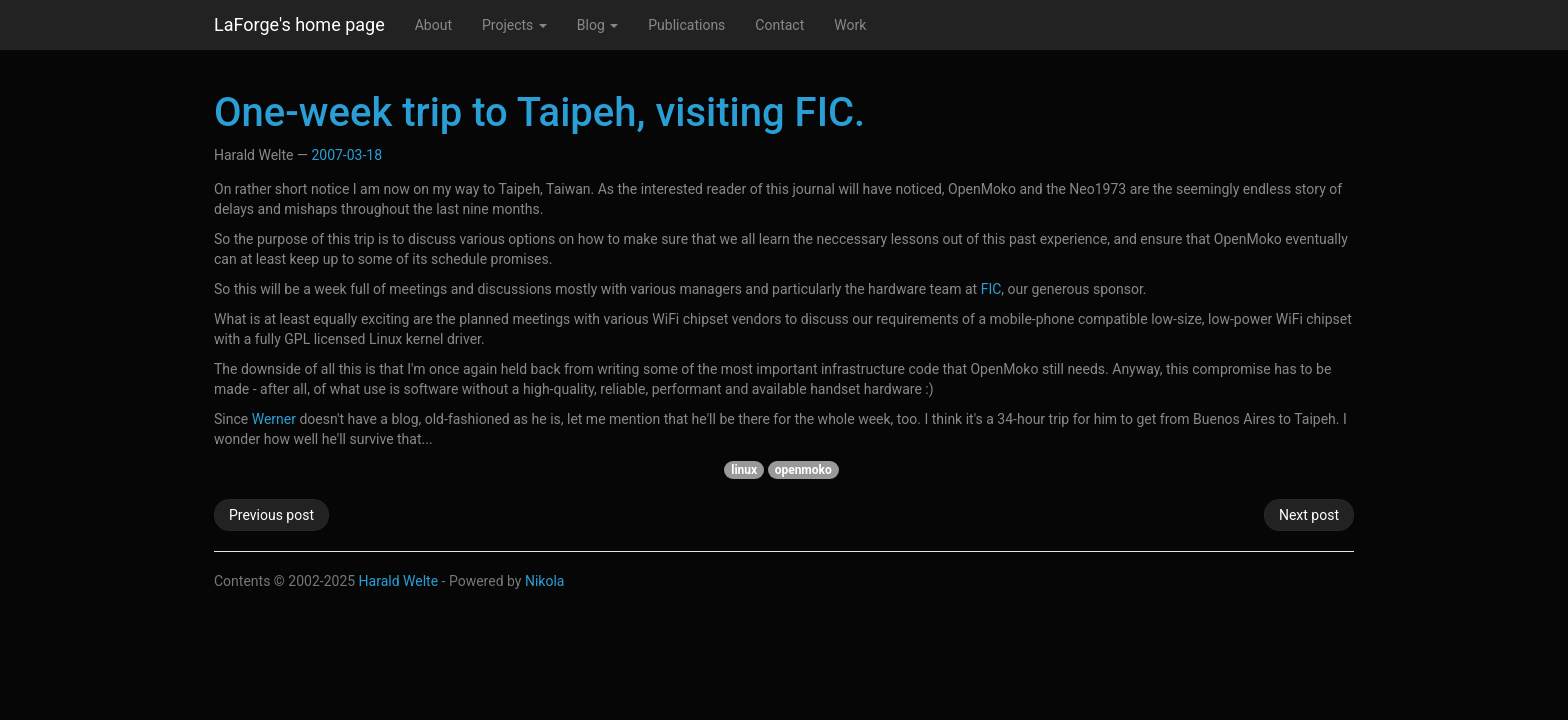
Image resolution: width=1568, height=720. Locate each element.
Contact (779, 25)
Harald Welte (399, 581)
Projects (514, 25)
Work (850, 25)
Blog (597, 25)
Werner (274, 419)
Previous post (271, 515)
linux (744, 470)
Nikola (545, 581)
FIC (991, 289)
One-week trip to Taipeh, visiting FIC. (539, 112)
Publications (686, 25)
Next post (1309, 515)
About (433, 25)
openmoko (803, 470)
